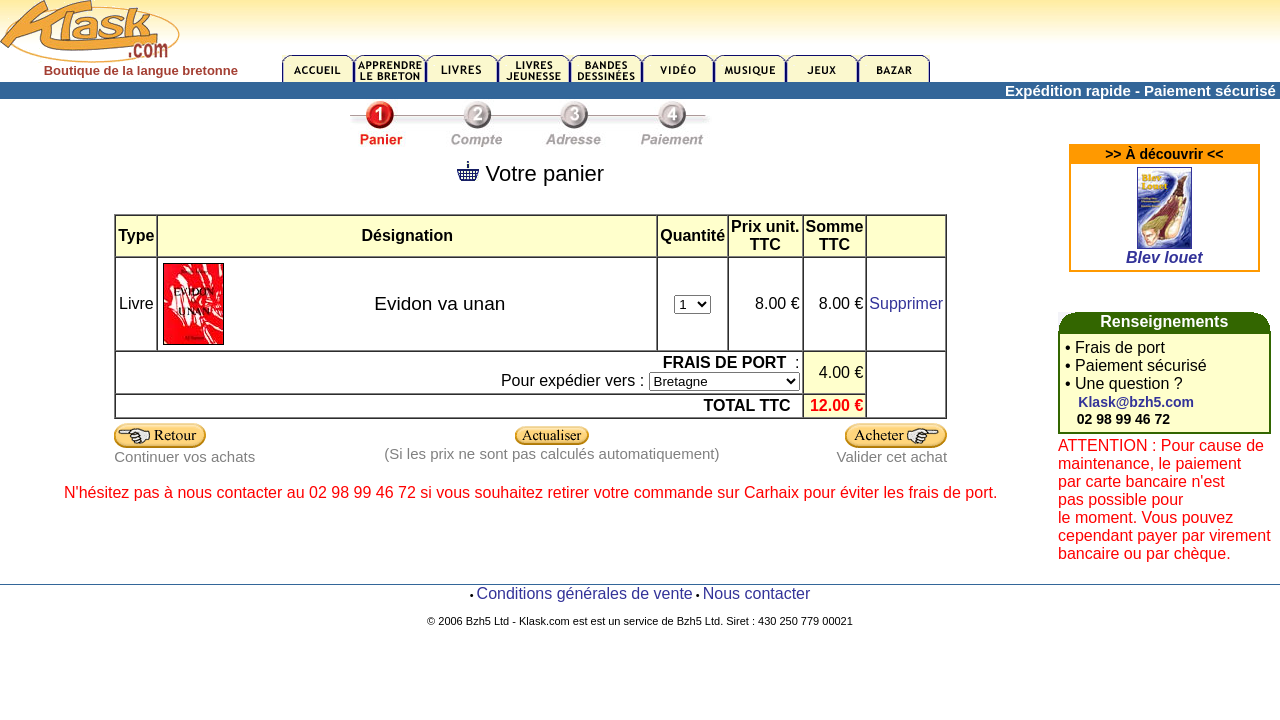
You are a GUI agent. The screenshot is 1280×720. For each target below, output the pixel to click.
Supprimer (906, 303)
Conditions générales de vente (585, 593)
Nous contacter (757, 593)
